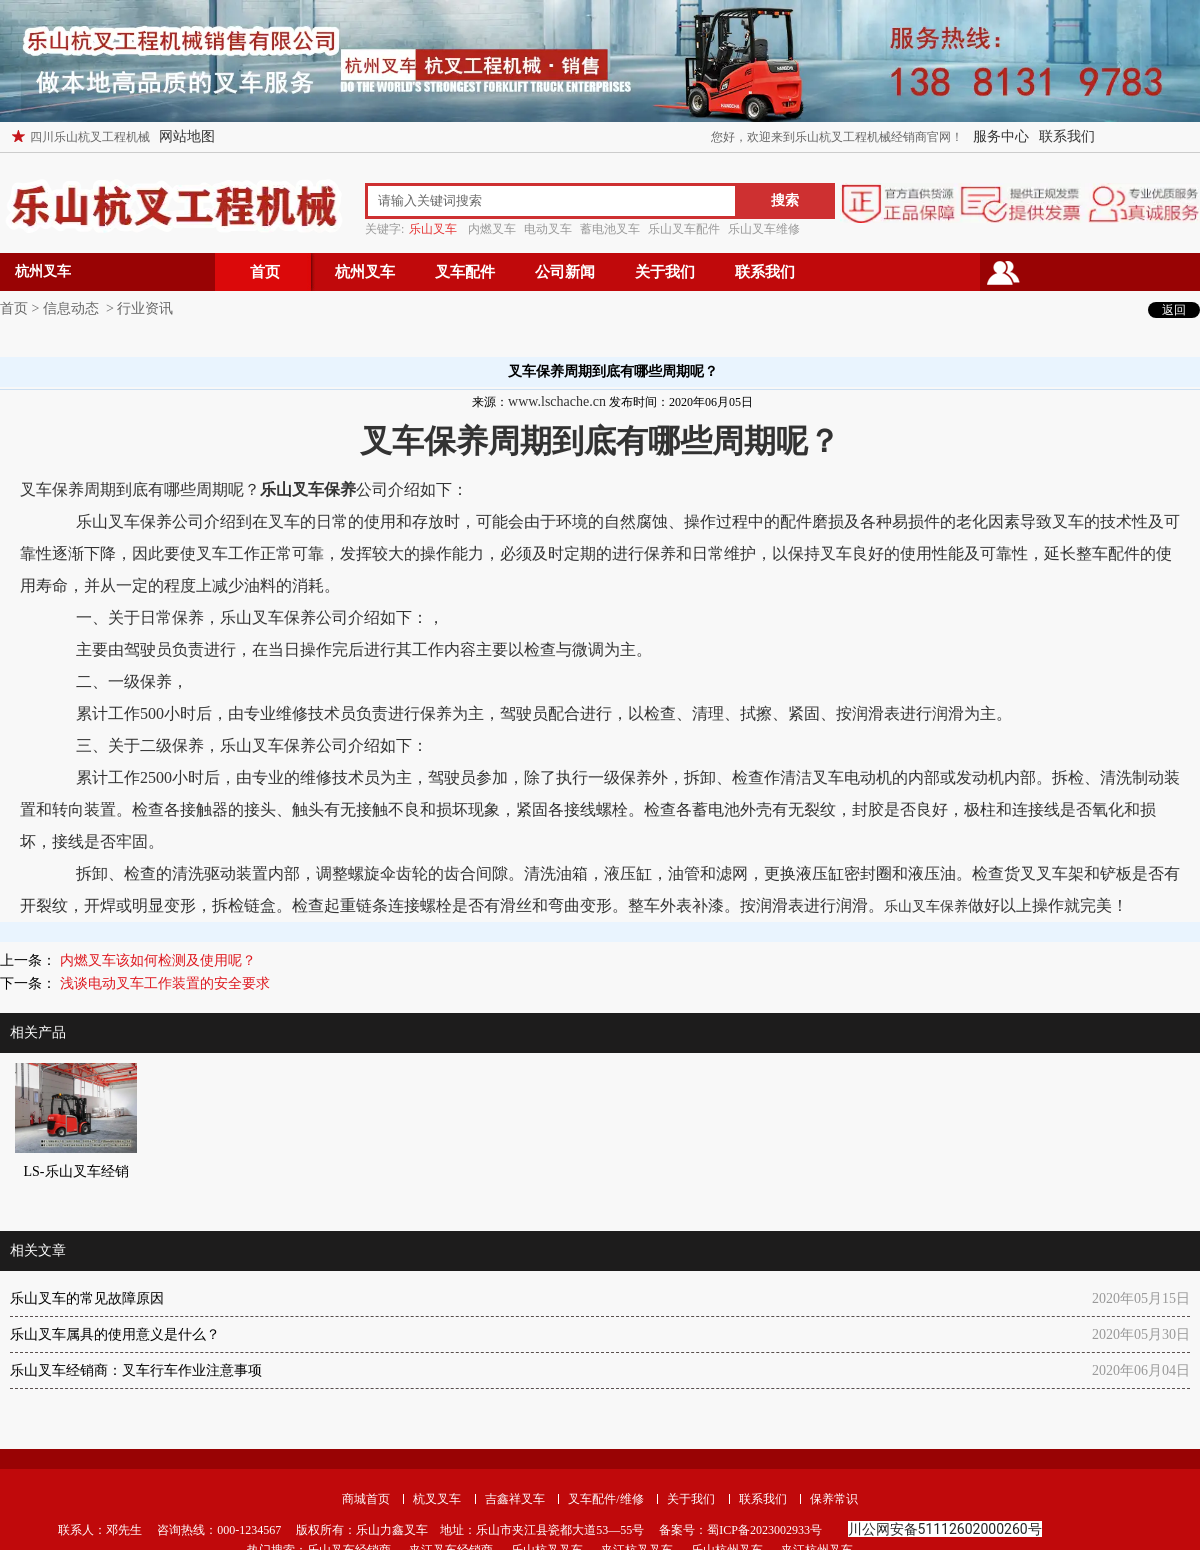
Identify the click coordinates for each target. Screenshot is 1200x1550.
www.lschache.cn (557, 401)
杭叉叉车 (437, 1499)
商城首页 (366, 1499)
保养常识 (834, 1499)
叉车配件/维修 (605, 1499)
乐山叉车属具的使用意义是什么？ (115, 1334)
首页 (265, 272)
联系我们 (1067, 136)
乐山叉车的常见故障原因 (87, 1298)
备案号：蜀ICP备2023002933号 (739, 1530)
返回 (1174, 310)
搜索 (785, 200)
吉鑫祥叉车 (515, 1499)
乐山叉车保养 (926, 906)
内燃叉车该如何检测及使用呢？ (156, 960)
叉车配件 (465, 272)
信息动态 (71, 308)
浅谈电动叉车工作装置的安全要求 (163, 983)
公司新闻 (565, 272)
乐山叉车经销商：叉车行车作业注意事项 (136, 1370)
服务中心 (1001, 136)
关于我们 (665, 272)
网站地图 (187, 136)
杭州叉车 (365, 272)
